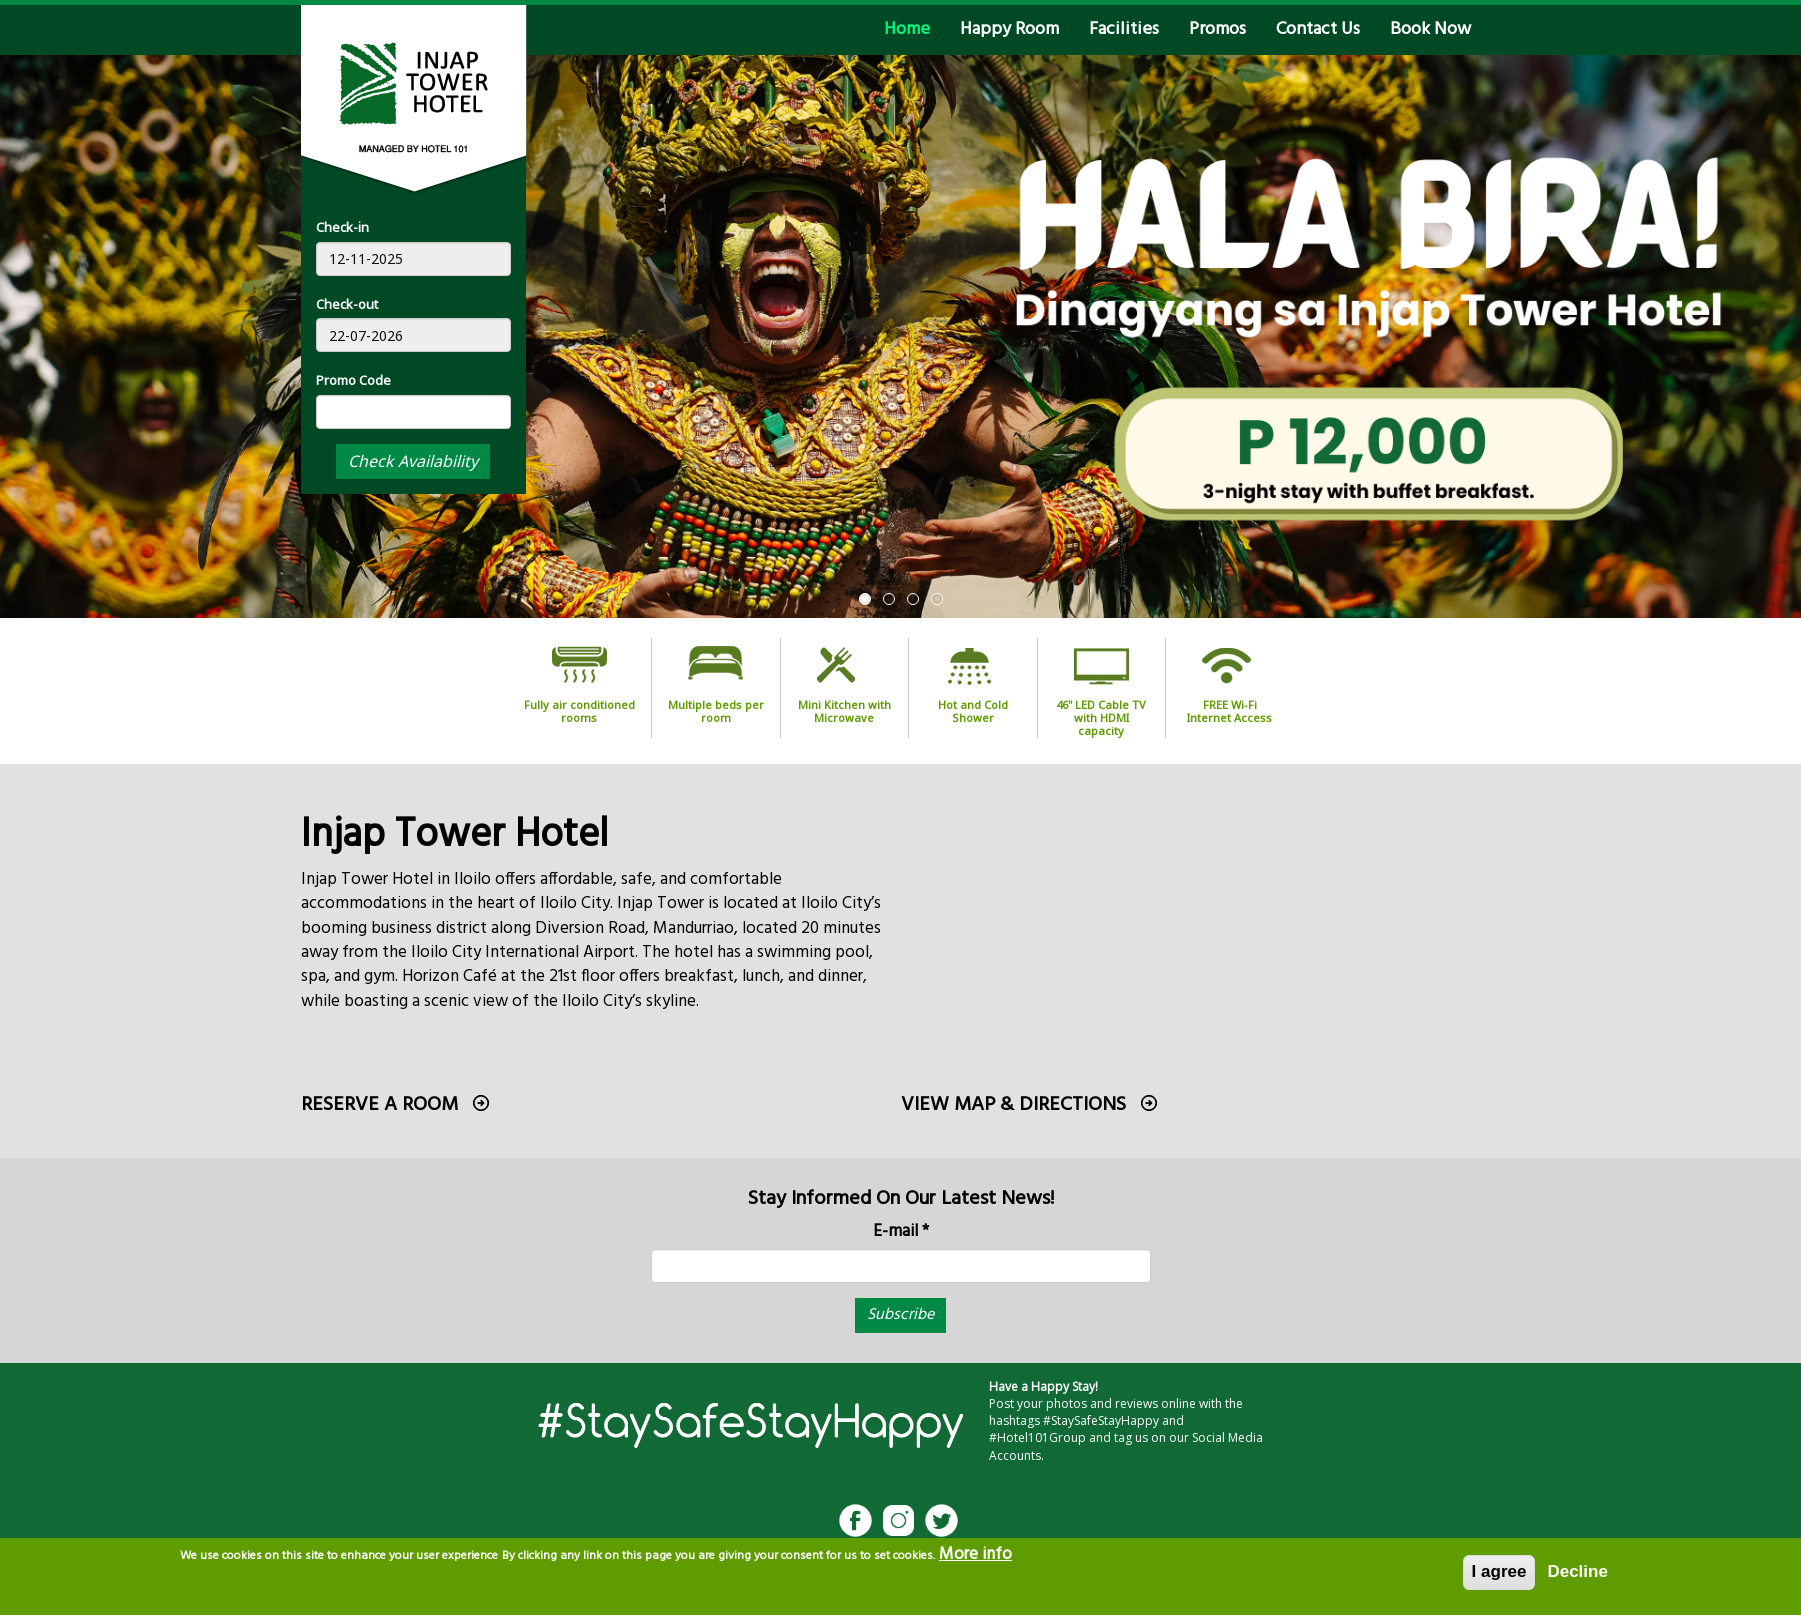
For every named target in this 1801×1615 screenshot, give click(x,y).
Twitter (941, 1520)
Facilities (1124, 29)
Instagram (898, 1520)
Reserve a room (379, 1105)
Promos (1217, 29)
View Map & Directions (1013, 1105)
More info (975, 1555)
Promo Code (353, 380)
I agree (1499, 1571)
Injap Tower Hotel (454, 836)
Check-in (342, 227)
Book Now (1430, 29)
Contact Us (1318, 29)
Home (907, 29)
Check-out (347, 304)
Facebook (855, 1520)
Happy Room (1009, 29)
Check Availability (413, 461)
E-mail (901, 1232)
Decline (1577, 1571)
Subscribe (900, 1315)
